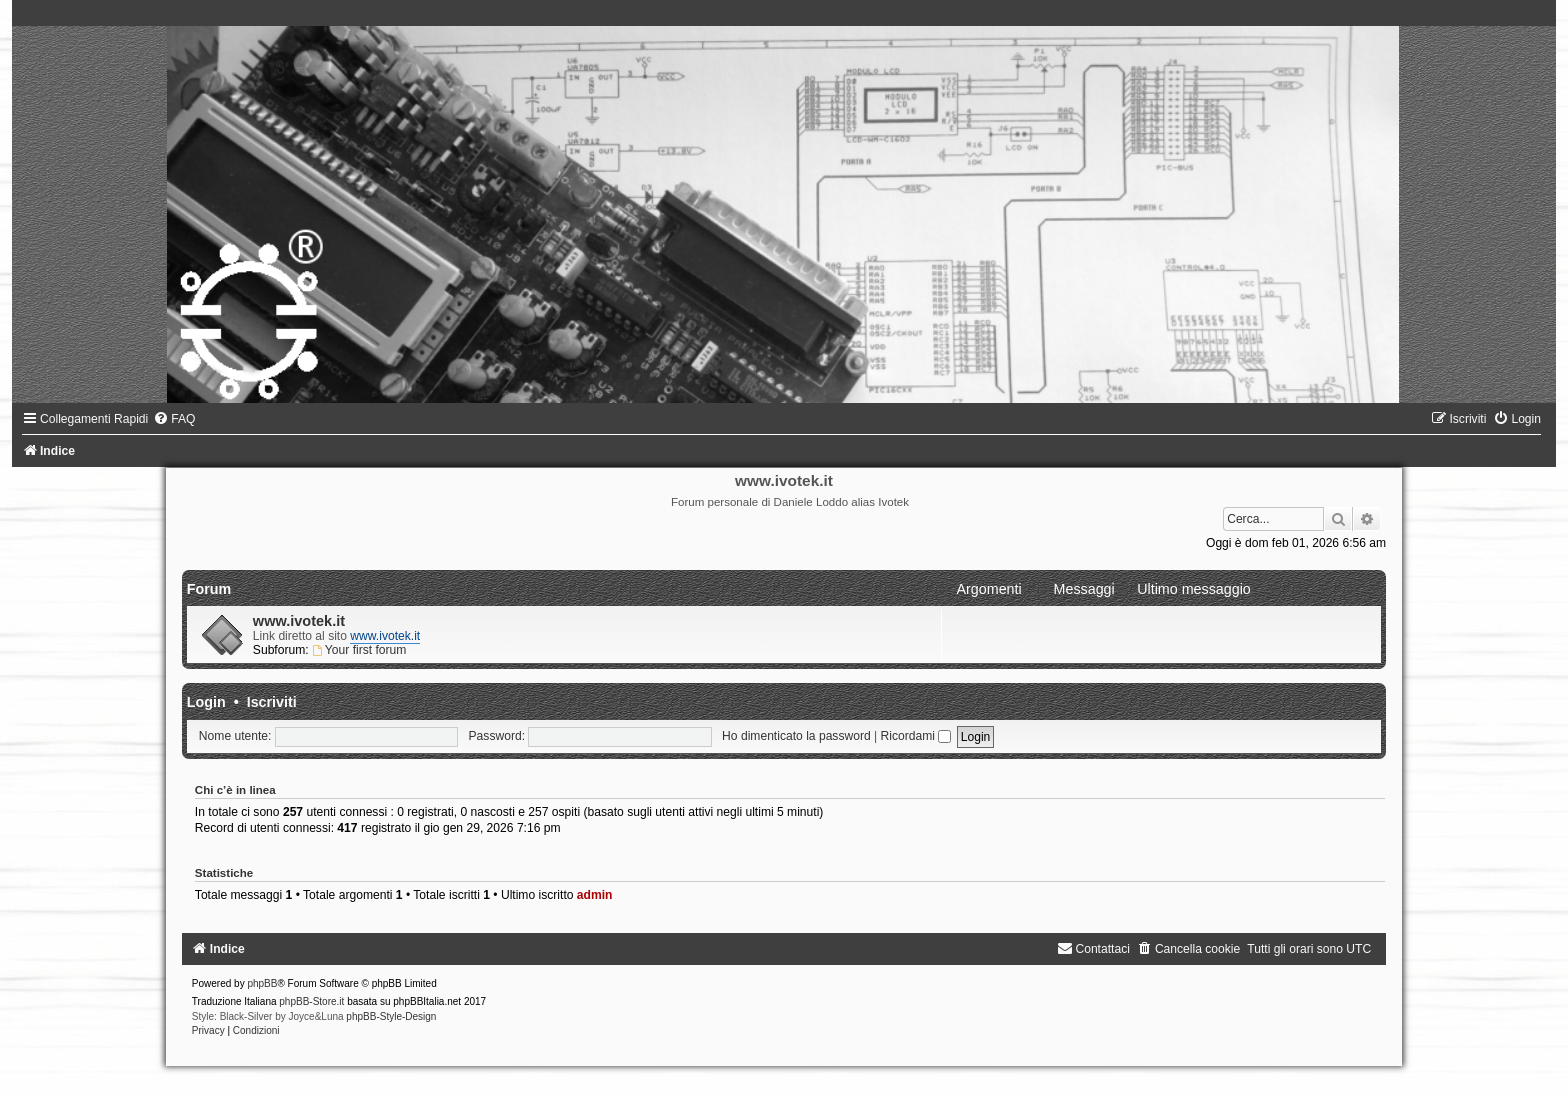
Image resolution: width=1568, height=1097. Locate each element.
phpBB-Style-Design (391, 1016)
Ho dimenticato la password (796, 736)
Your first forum (359, 650)
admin (595, 895)
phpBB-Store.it (311, 1001)
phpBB (262, 983)
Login (206, 702)
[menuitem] (174, 419)
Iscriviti (272, 702)
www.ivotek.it (299, 621)
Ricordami (916, 736)
